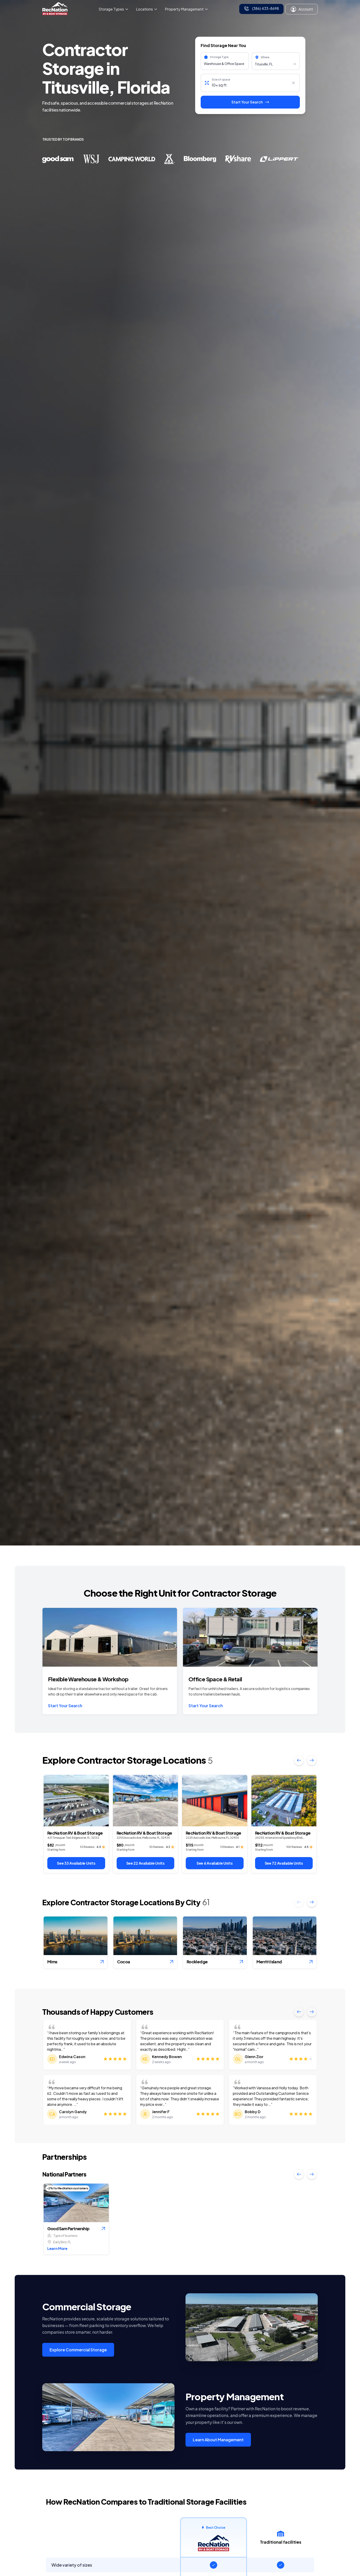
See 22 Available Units (145, 1863)
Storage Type (219, 57)
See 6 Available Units (215, 1863)
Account (301, 9)
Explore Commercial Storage (78, 2349)
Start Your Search (65, 1705)
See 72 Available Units (284, 1863)
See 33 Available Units (76, 1863)
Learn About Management (218, 2439)
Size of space (221, 79)
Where (265, 57)
